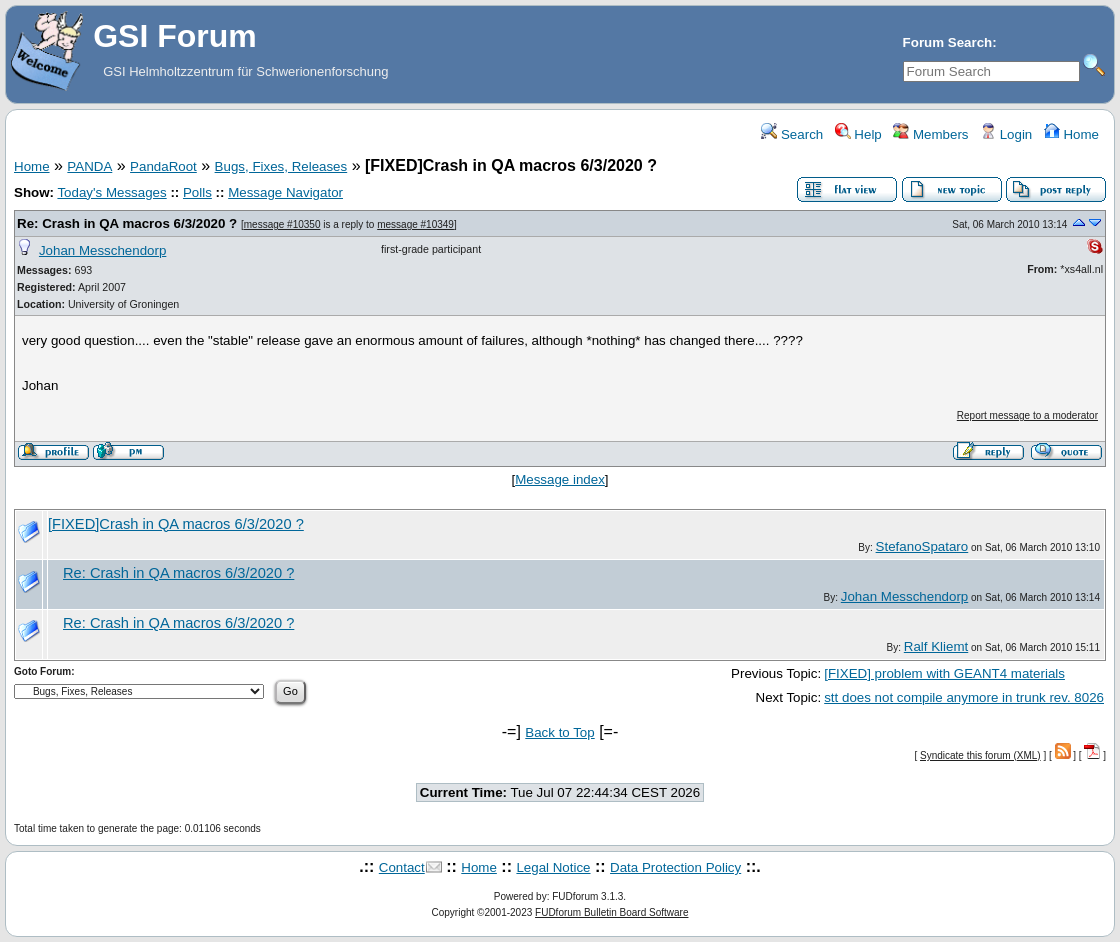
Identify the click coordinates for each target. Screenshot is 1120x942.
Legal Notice (553, 867)
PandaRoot (163, 166)
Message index (560, 479)
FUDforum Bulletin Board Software (611, 912)
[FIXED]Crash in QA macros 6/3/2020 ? (176, 524)
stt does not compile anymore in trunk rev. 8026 (964, 697)
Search (792, 134)
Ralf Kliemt (936, 646)
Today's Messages (111, 192)
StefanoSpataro (922, 546)
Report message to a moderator (1027, 415)
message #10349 (415, 224)
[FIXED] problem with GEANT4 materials (944, 673)
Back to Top (559, 732)
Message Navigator (285, 192)
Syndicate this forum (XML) (980, 755)
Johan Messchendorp (102, 250)
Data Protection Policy (675, 867)
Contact (402, 867)
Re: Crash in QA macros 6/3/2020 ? (127, 223)
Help (858, 134)
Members (930, 134)
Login (1006, 134)
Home (1071, 134)
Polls (197, 192)
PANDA (89, 166)
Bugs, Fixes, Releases (281, 166)
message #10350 (282, 224)
